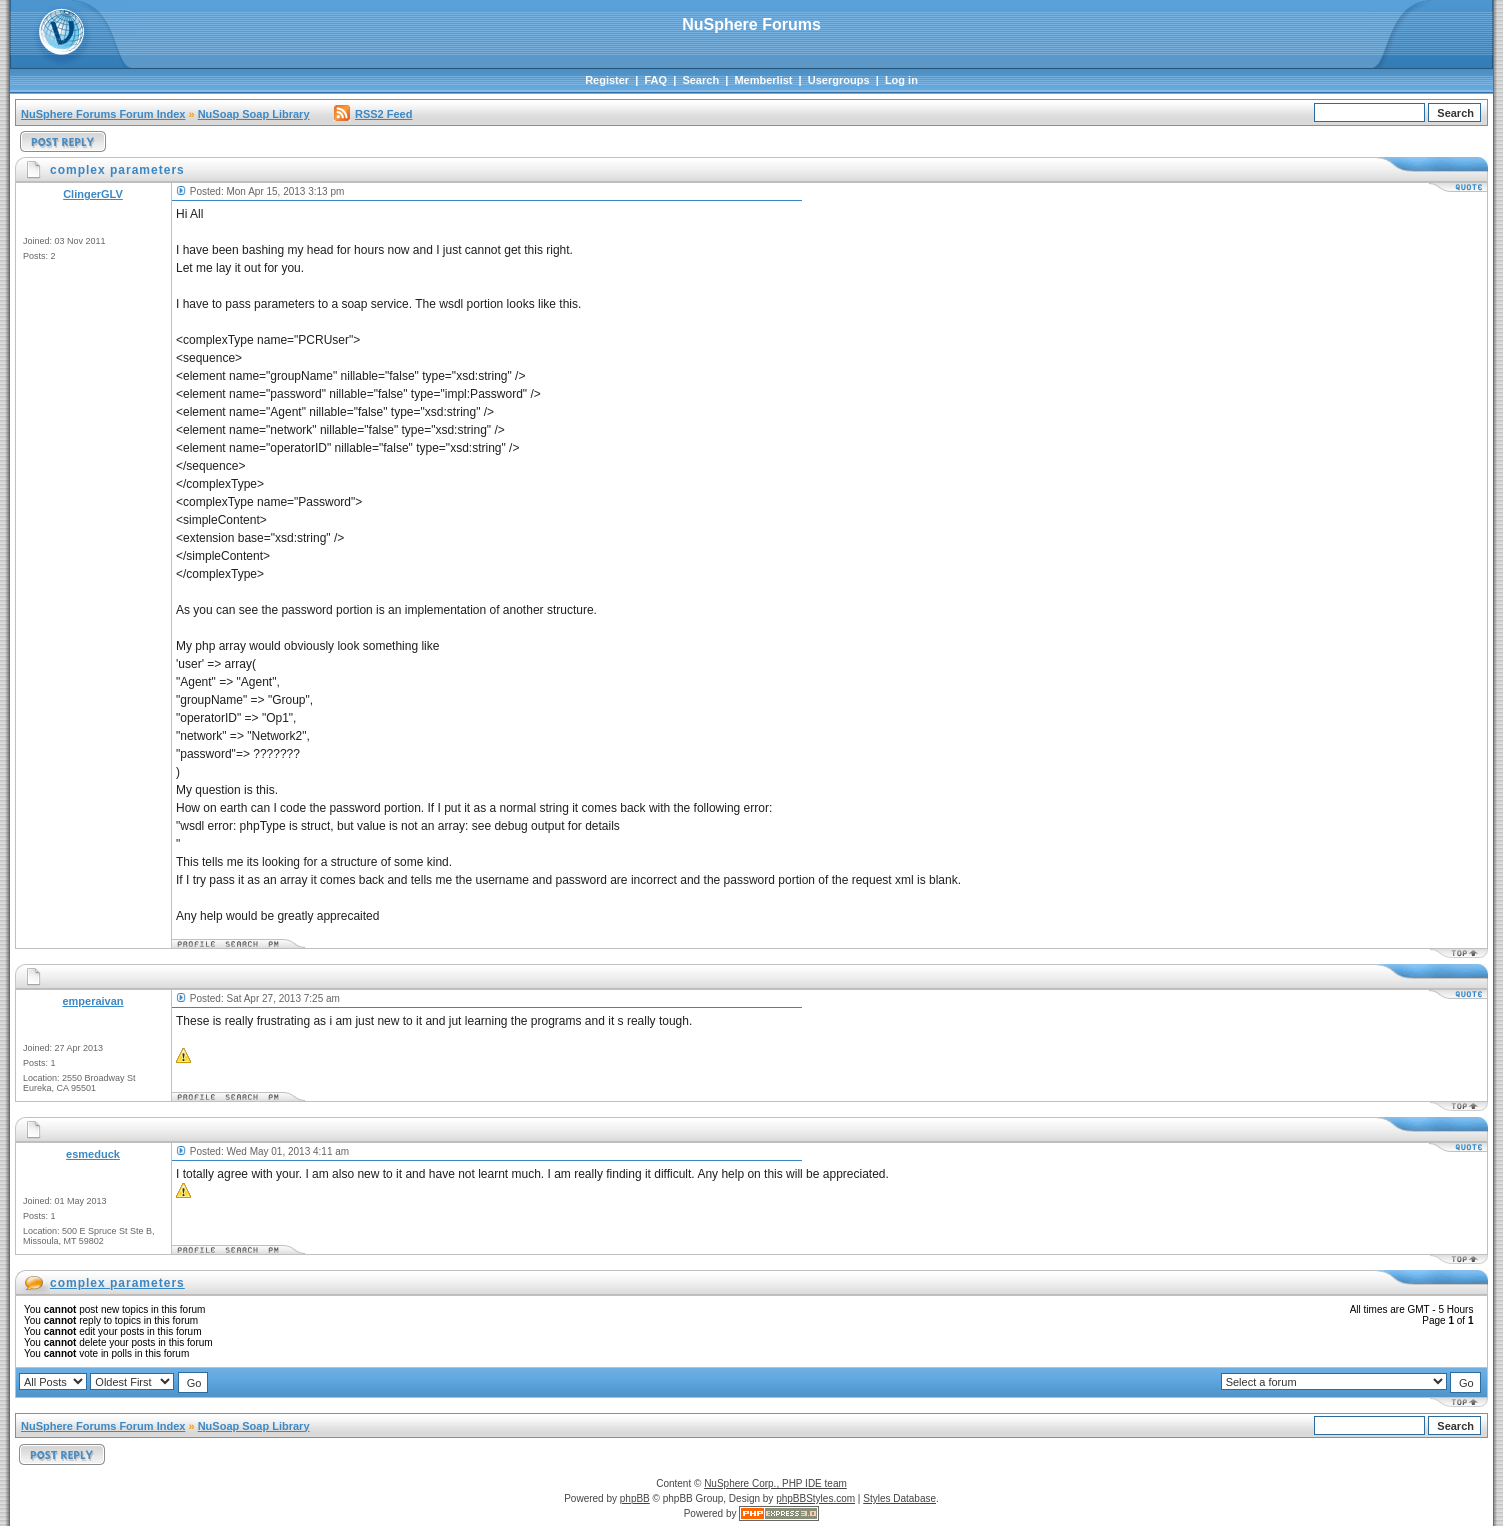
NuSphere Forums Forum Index (103, 114)
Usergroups (839, 80)
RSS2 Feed (373, 114)
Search (700, 80)
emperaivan (92, 1001)
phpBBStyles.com (815, 1498)
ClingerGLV (93, 194)
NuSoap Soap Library (254, 114)
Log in (901, 80)
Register (607, 80)
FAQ (655, 80)
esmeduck (93, 1154)
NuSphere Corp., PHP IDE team (775, 1483)
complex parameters (117, 1283)
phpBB (635, 1498)
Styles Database (899, 1498)
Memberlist (763, 80)
